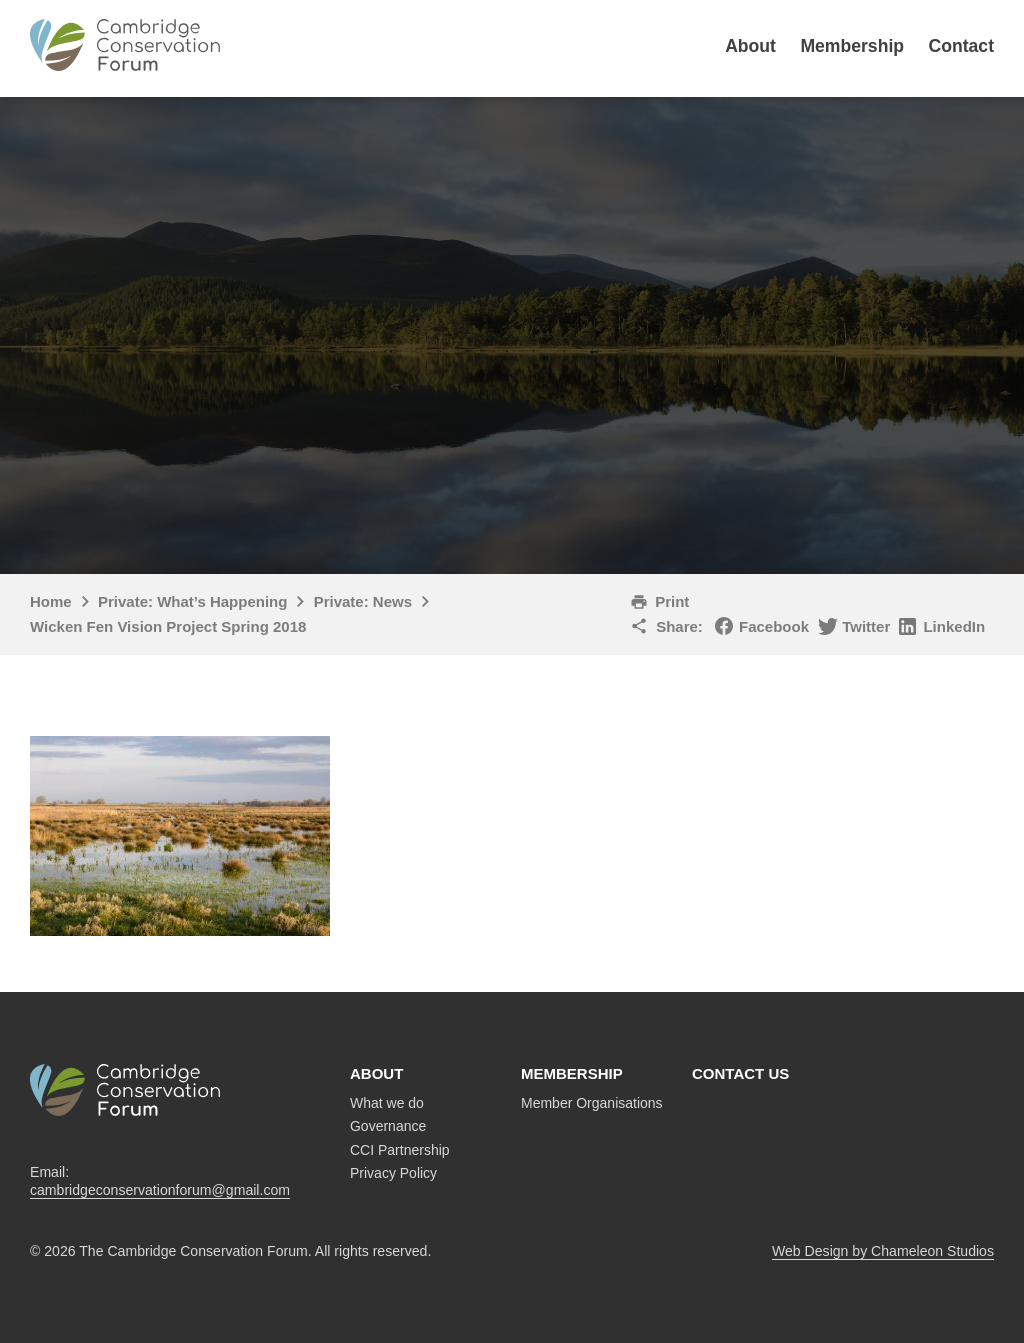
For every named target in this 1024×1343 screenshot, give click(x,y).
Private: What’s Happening (192, 601)
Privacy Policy (393, 1173)
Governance (388, 1126)
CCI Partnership (400, 1150)
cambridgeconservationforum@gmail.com (160, 1190)
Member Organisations (592, 1103)
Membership (852, 46)
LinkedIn (954, 626)
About (750, 46)
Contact (962, 46)
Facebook (774, 626)
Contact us (740, 1073)
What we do (387, 1103)
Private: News (363, 601)
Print (672, 601)
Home (51, 601)
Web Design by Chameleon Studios (883, 1251)
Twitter (866, 626)
